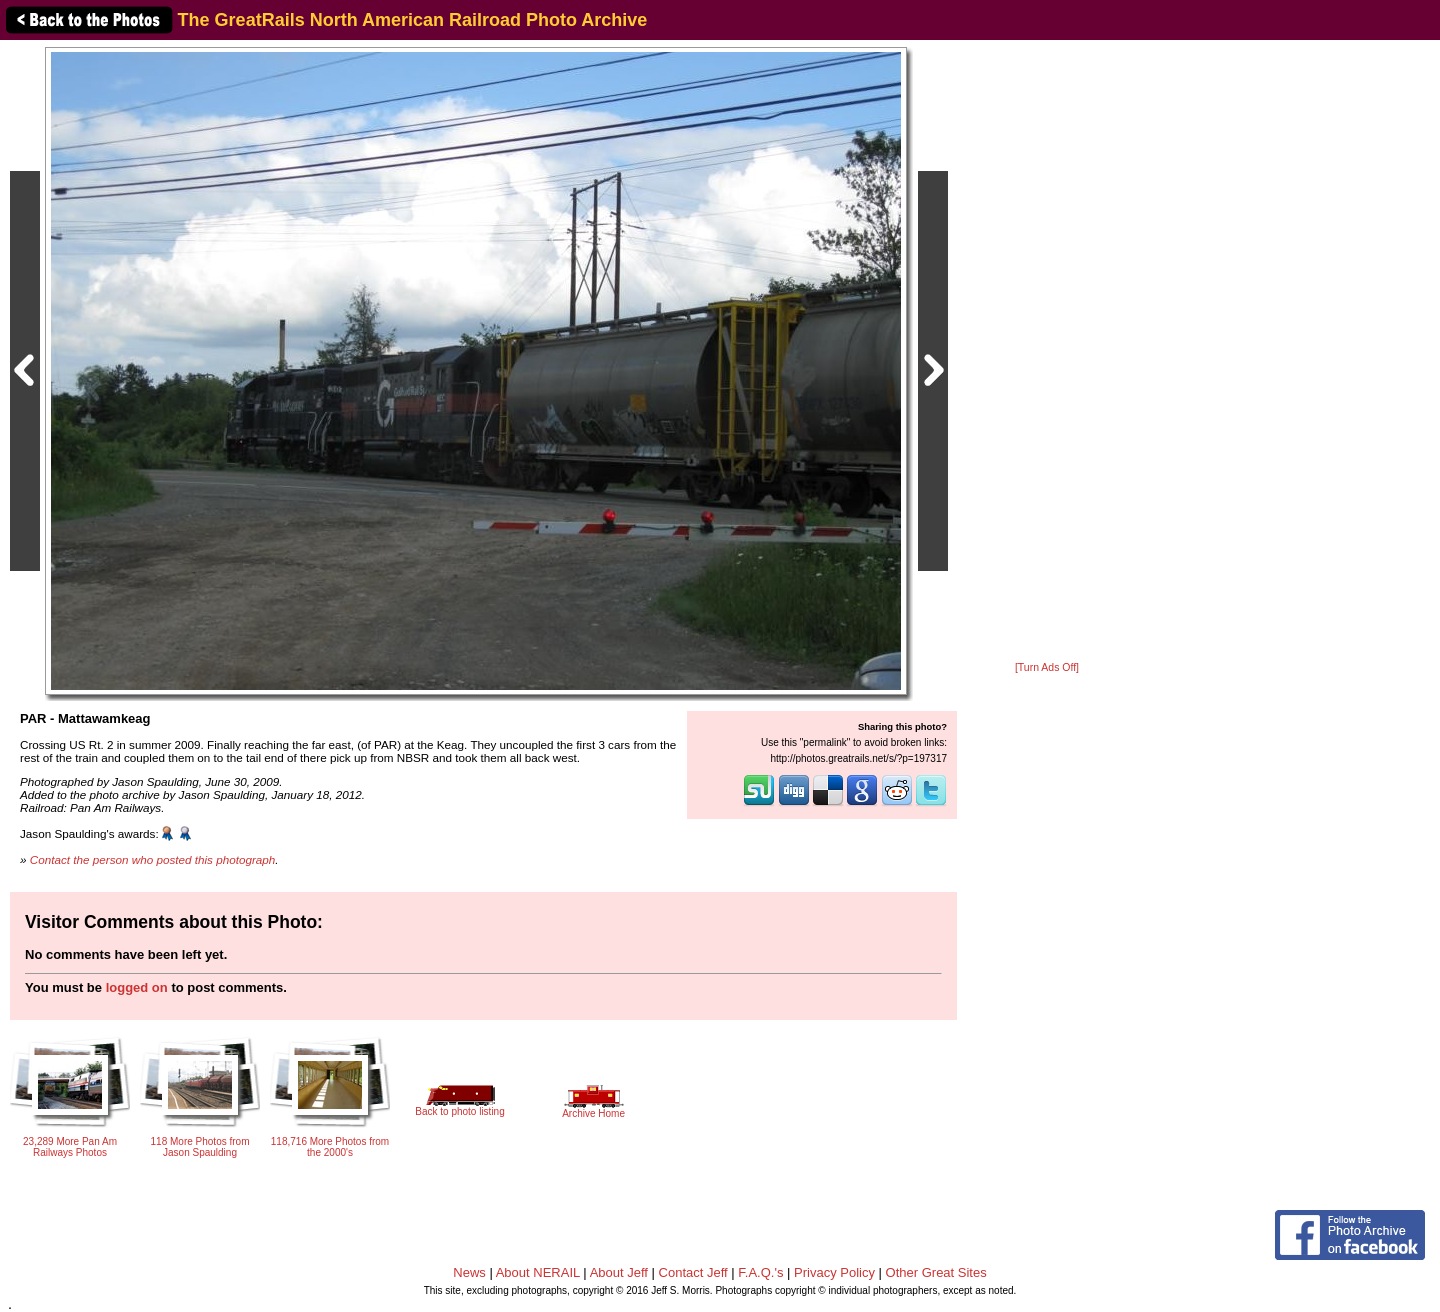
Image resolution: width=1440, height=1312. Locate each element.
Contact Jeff (693, 1272)
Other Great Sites (936, 1272)
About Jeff (619, 1272)
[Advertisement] (1047, 352)
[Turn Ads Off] (1047, 667)
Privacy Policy (834, 1272)
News (469, 1272)
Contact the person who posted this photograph (153, 859)
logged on (137, 987)
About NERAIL (538, 1272)
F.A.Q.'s (760, 1272)
